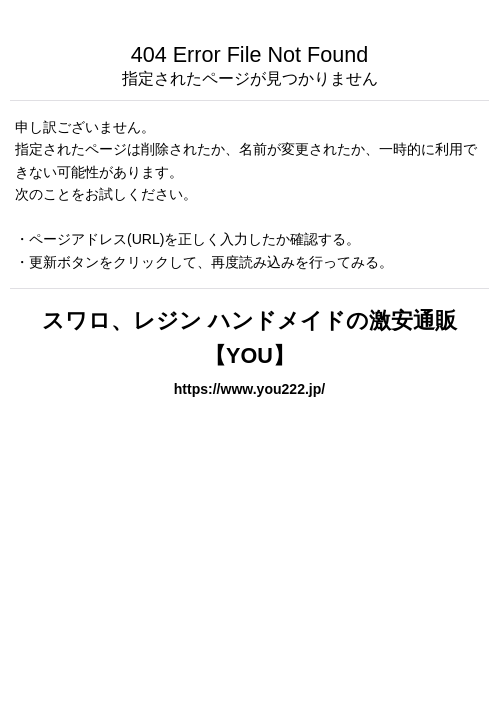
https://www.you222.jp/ (250, 389)
